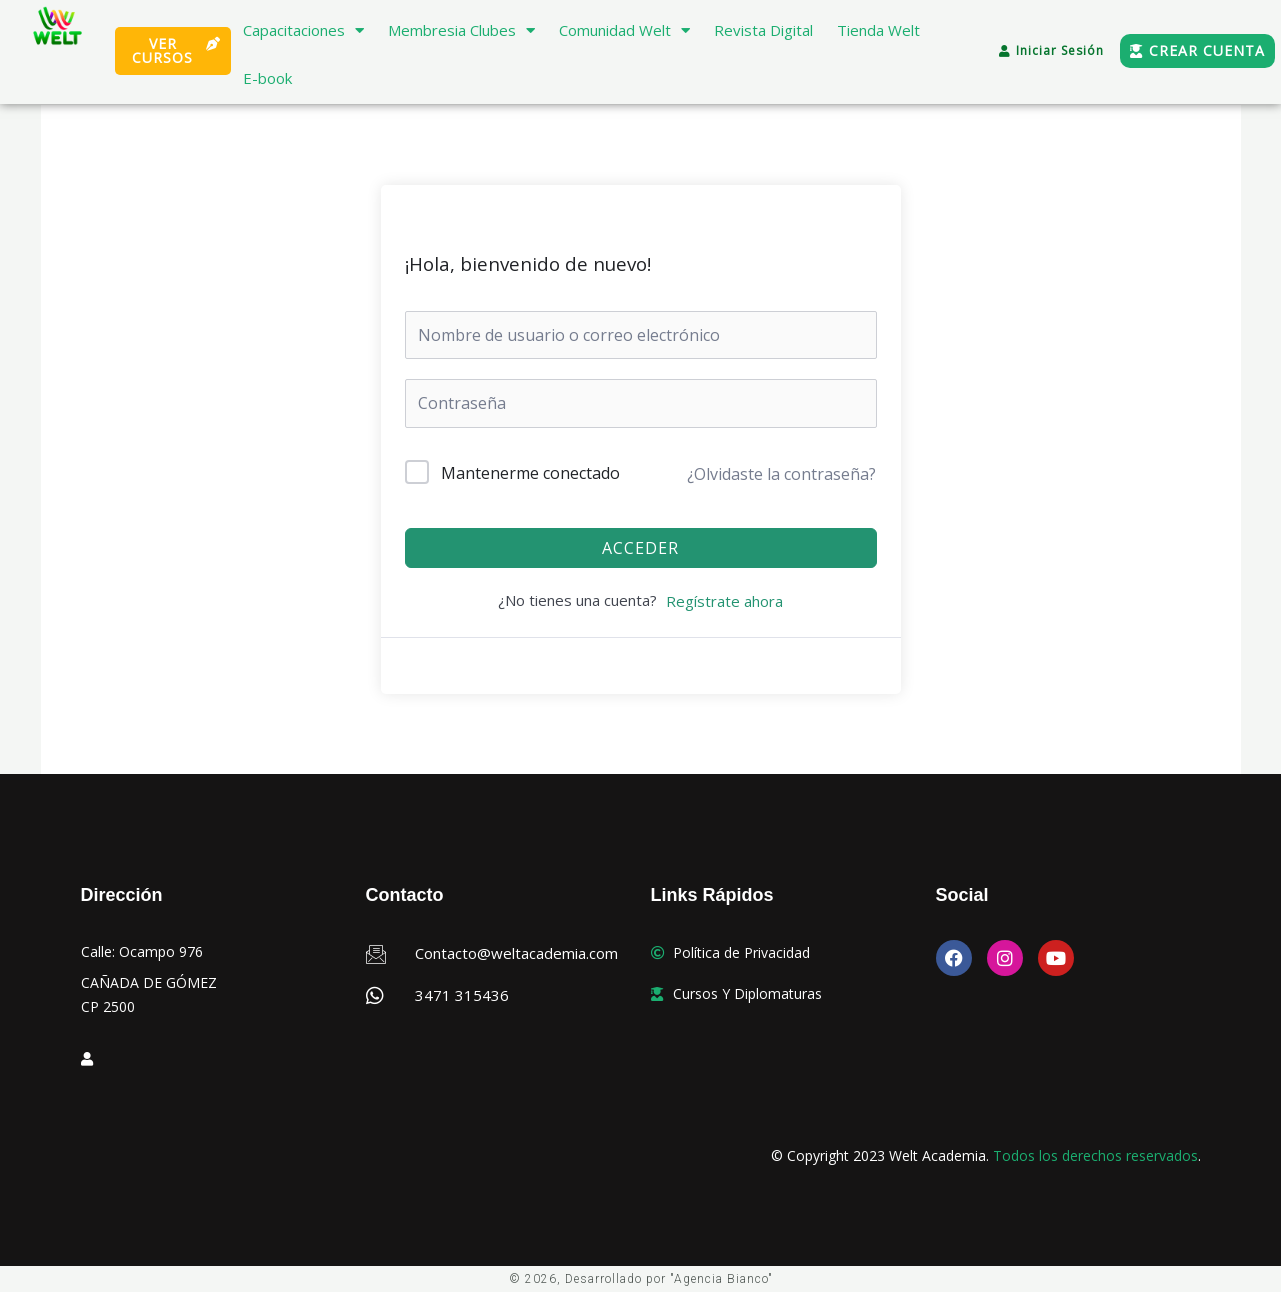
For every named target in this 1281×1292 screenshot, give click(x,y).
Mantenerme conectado (530, 473)
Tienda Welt (878, 30)
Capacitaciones (303, 30)
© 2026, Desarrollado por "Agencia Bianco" (641, 1279)
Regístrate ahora (724, 601)
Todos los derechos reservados (1095, 1155)
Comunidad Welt (624, 30)
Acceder (640, 548)
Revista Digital (763, 30)
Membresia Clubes (461, 30)
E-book (267, 78)
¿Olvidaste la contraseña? (781, 474)
